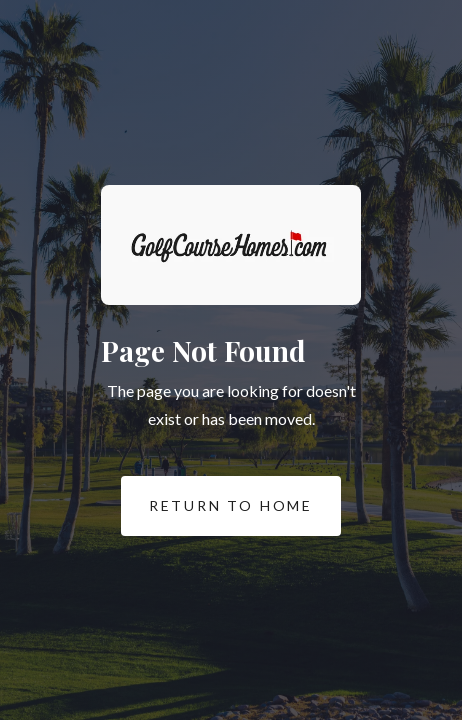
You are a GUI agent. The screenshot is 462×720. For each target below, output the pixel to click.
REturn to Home (217, 506)
